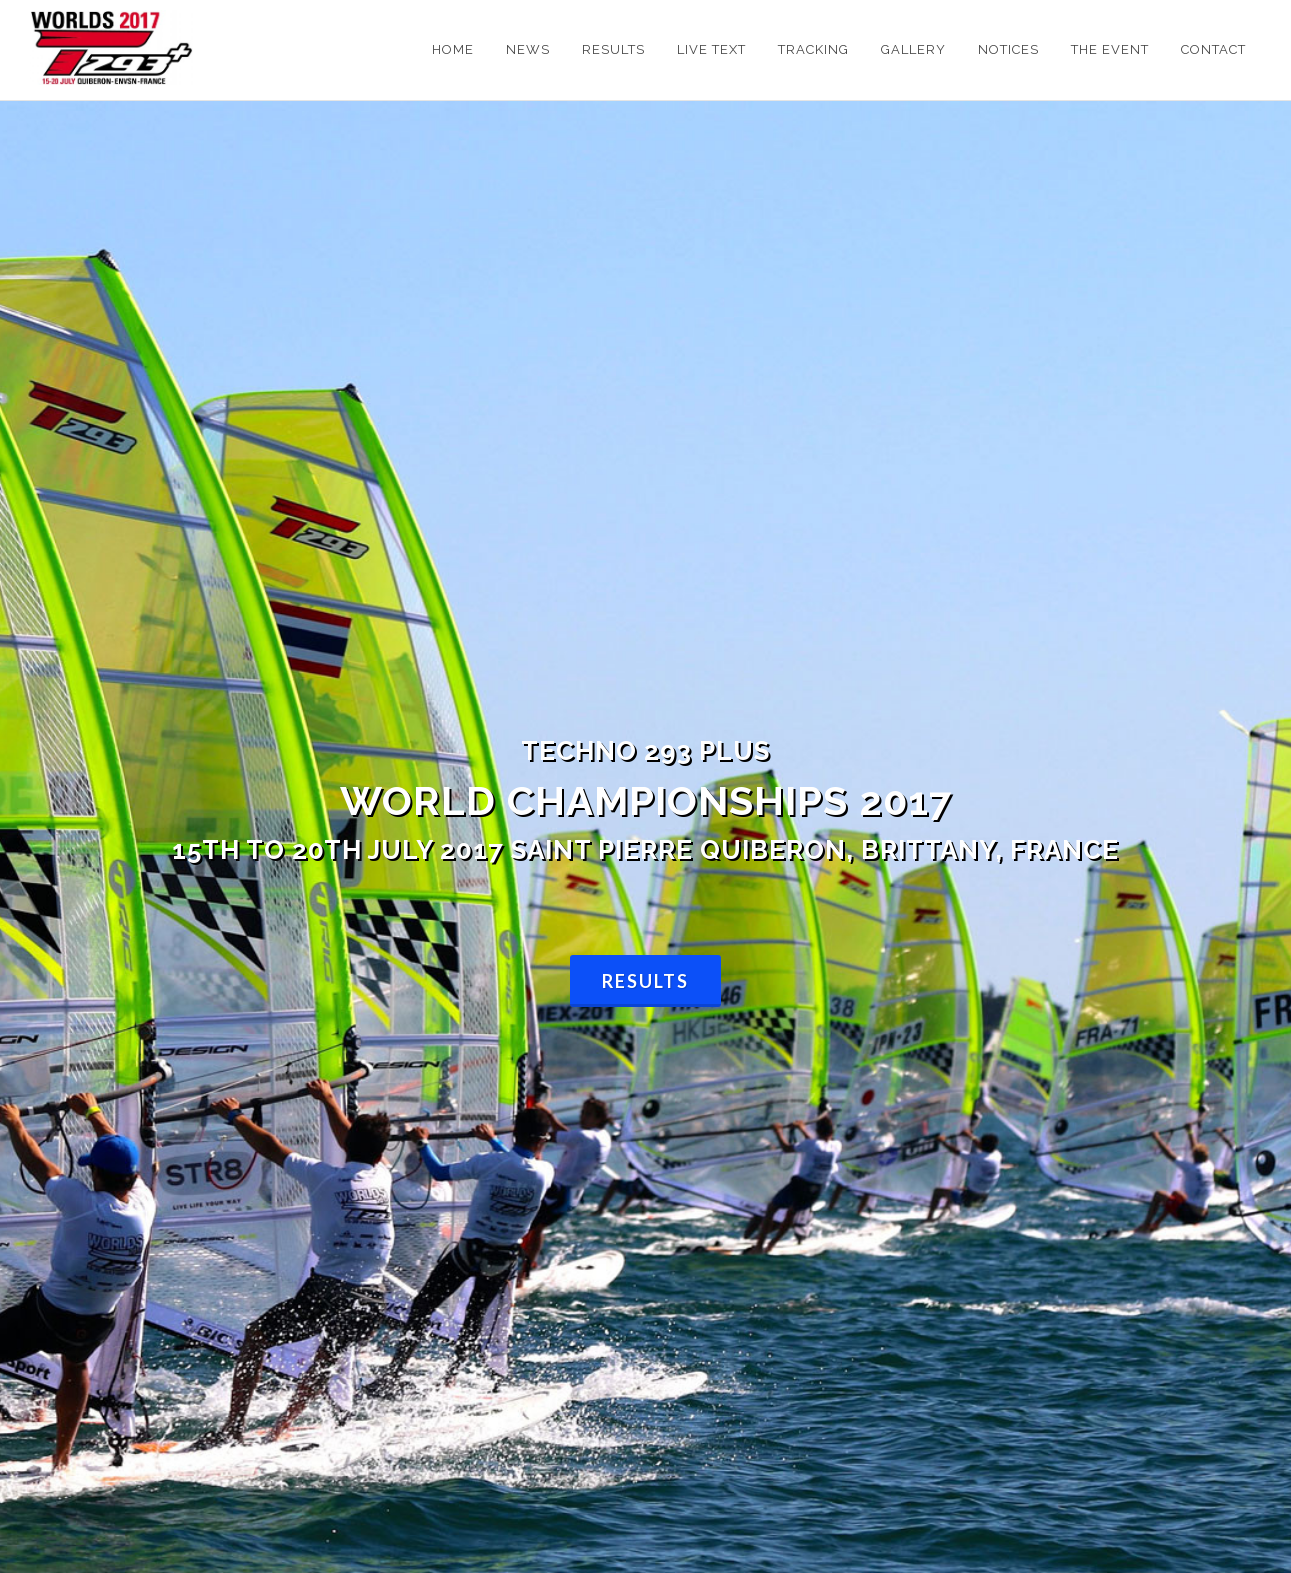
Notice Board (170, 917)
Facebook (550, 917)
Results (645, 555)
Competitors (360, 917)
